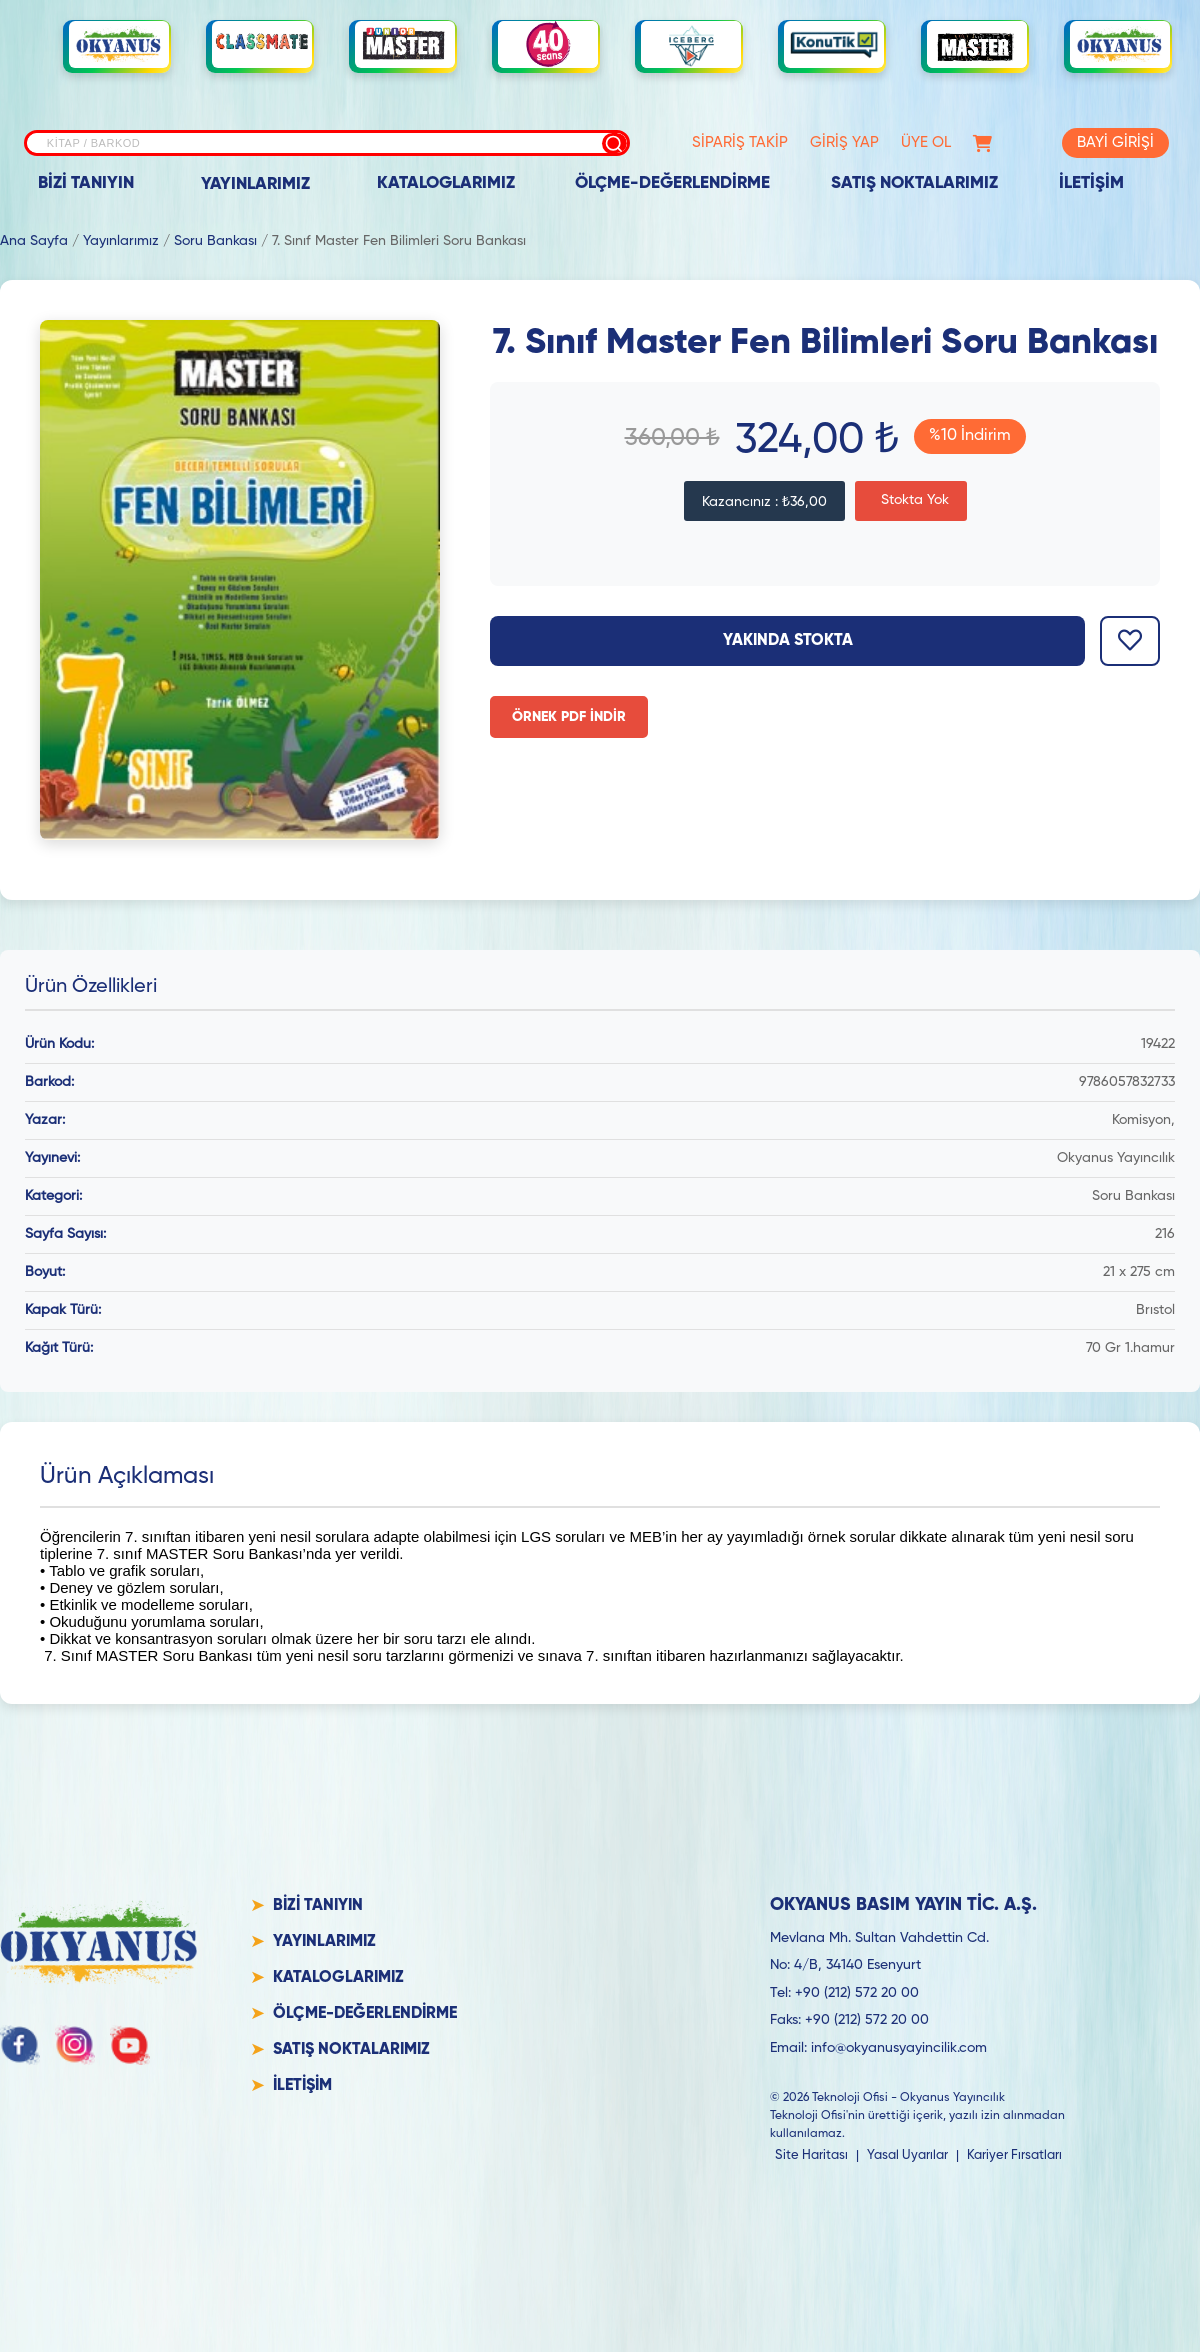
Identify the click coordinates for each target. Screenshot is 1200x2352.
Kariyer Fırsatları (1014, 2155)
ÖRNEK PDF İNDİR (569, 717)
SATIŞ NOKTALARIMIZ (914, 183)
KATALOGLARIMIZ (446, 183)
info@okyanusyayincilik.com (899, 2048)
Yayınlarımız (121, 241)
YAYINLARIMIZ (255, 184)
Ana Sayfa (34, 241)
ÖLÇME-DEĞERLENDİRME (672, 183)
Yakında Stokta (788, 641)
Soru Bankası (215, 241)
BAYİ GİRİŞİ (1115, 142)
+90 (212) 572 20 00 (857, 1993)
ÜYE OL (926, 142)
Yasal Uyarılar (907, 2155)
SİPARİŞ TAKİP (740, 142)
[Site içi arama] (327, 143)
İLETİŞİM (1091, 183)
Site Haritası (811, 2155)
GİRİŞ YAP (844, 142)
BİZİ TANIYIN (86, 183)
